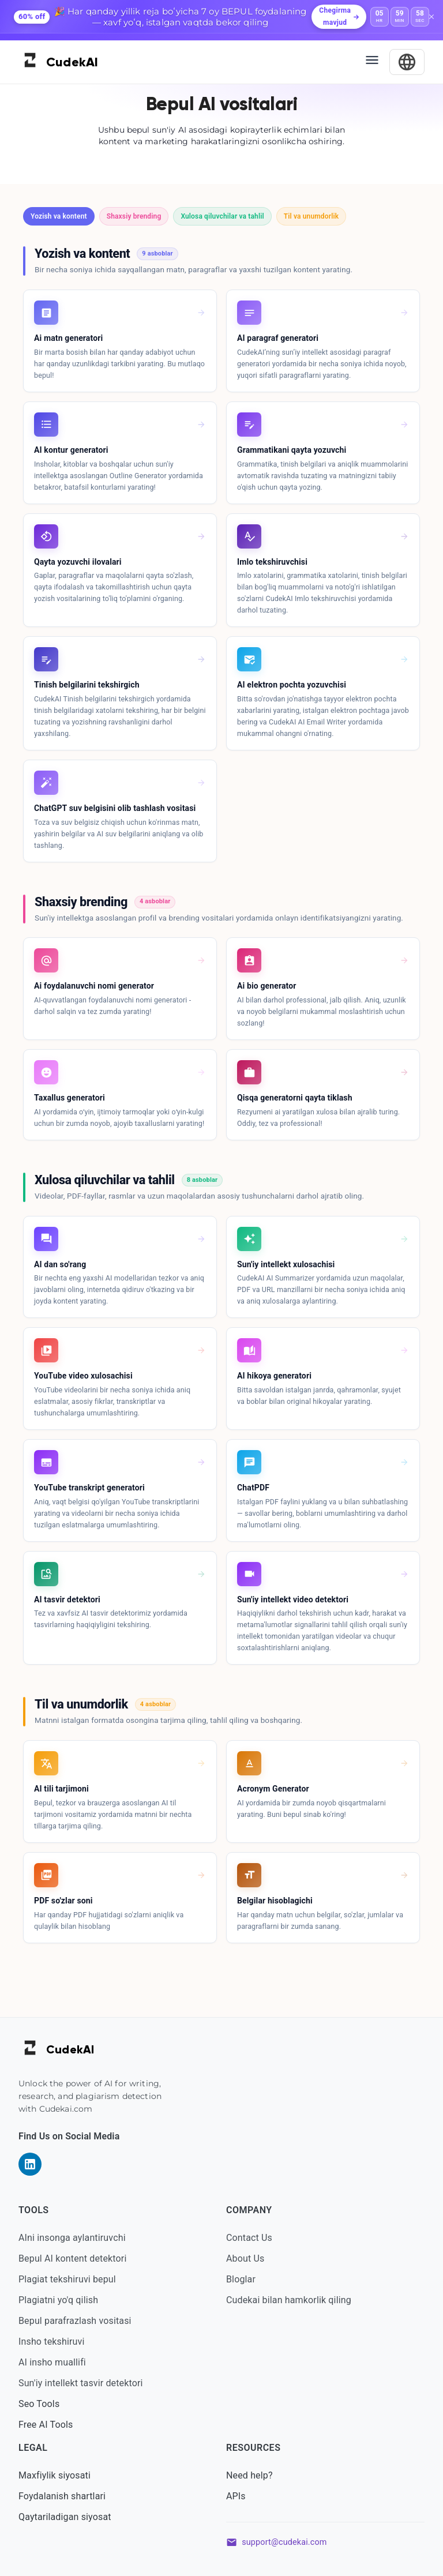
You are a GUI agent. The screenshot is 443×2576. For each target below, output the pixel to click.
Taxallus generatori (69, 1097)
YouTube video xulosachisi (83, 1375)
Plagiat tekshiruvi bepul (67, 2279)
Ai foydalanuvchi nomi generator (94, 985)
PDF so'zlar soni (63, 1900)
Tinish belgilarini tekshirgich (87, 684)
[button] (59, 216)
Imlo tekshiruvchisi (272, 561)
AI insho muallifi (52, 2362)
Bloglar (241, 2279)
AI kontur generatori (71, 450)
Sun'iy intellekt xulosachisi (286, 1264)
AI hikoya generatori (274, 1375)
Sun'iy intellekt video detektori (292, 1599)
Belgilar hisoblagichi (275, 1900)
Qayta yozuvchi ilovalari (78, 561)
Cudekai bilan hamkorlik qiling (288, 2300)
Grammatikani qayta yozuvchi (291, 450)
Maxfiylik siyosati (54, 2475)
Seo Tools (38, 2403)
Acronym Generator (273, 1788)
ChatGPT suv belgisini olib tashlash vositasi (115, 808)
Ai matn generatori (68, 338)
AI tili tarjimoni (61, 1788)
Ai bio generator (266, 985)
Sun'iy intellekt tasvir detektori (80, 2383)
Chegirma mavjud (338, 17)
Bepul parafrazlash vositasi (75, 2320)
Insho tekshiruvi (51, 2341)
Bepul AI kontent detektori (72, 2258)
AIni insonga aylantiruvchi (72, 2237)
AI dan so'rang (60, 1264)
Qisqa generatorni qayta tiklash (294, 1097)
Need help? (249, 2475)
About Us (245, 2258)
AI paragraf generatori (277, 338)
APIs (236, 2496)
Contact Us (249, 2237)
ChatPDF (253, 1487)
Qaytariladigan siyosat (64, 2516)
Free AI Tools (45, 2424)
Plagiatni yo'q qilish (58, 2300)
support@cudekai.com (284, 2542)
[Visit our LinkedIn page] (30, 2164)
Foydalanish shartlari (62, 2496)
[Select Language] (407, 62)
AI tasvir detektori (67, 1599)
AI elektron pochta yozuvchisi (291, 684)
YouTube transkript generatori (89, 1487)
